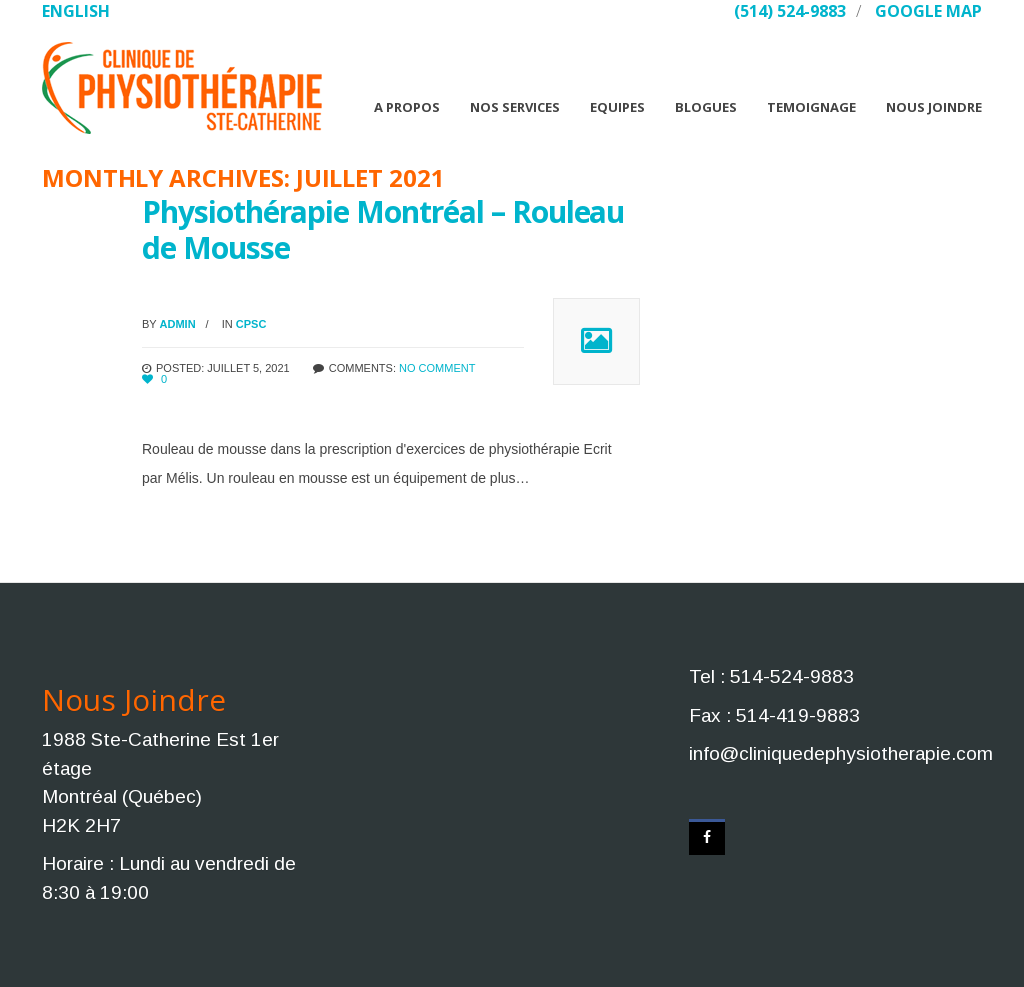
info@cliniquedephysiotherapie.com (841, 753)
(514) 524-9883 (790, 11)
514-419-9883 (798, 715)
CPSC (251, 324)
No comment (437, 368)
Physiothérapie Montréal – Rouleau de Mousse (383, 229)
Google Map (928, 11)
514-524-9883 (792, 676)
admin (178, 324)
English (76, 11)
